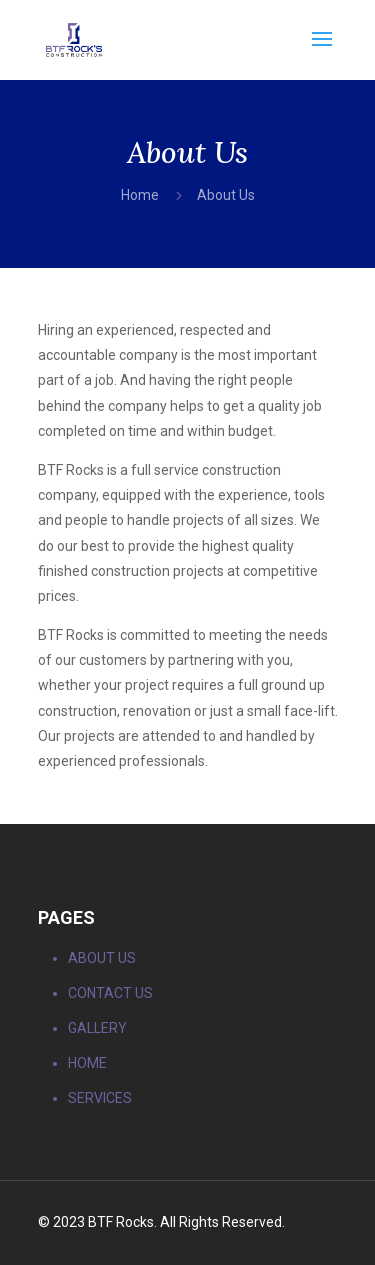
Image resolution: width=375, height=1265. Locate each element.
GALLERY (97, 1028)
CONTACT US (110, 993)
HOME (87, 1063)
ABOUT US (102, 958)
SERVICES (100, 1098)
